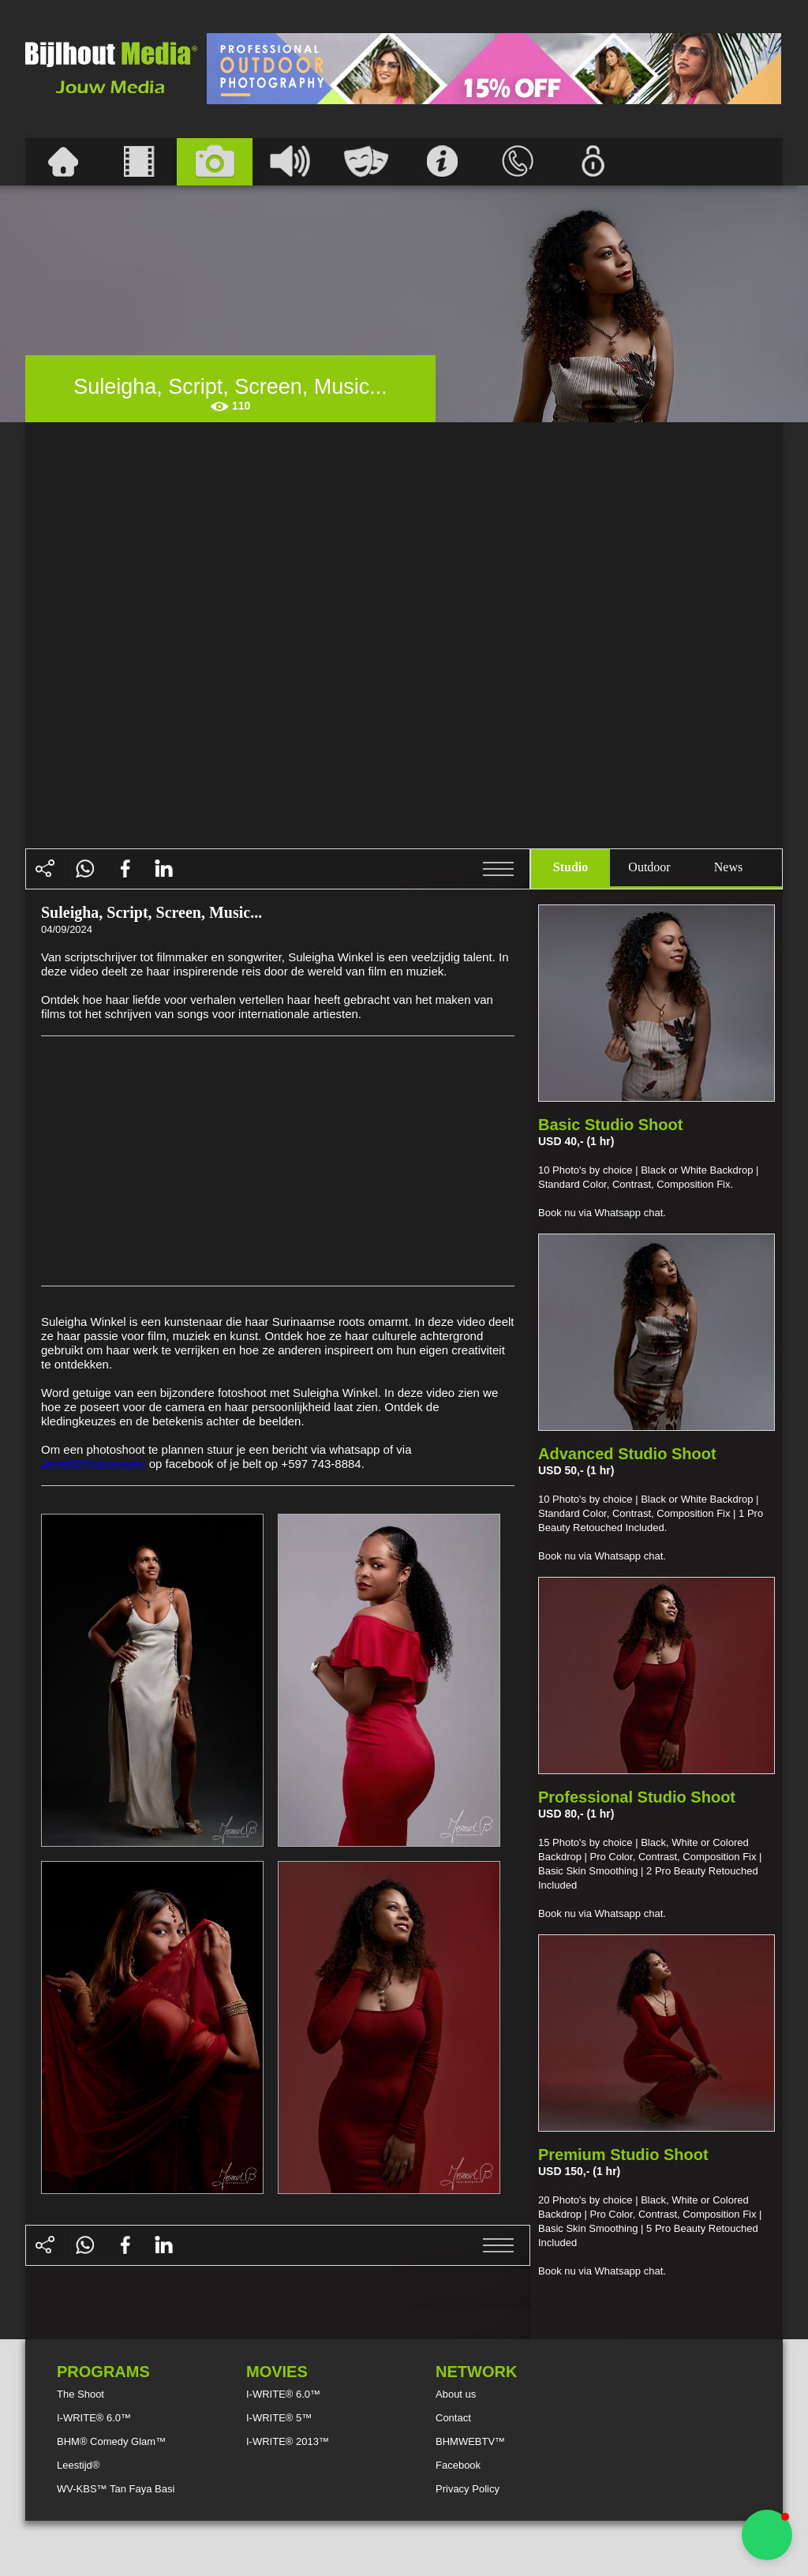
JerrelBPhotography (93, 1463)
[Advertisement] (494, 68)
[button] (767, 2535)
